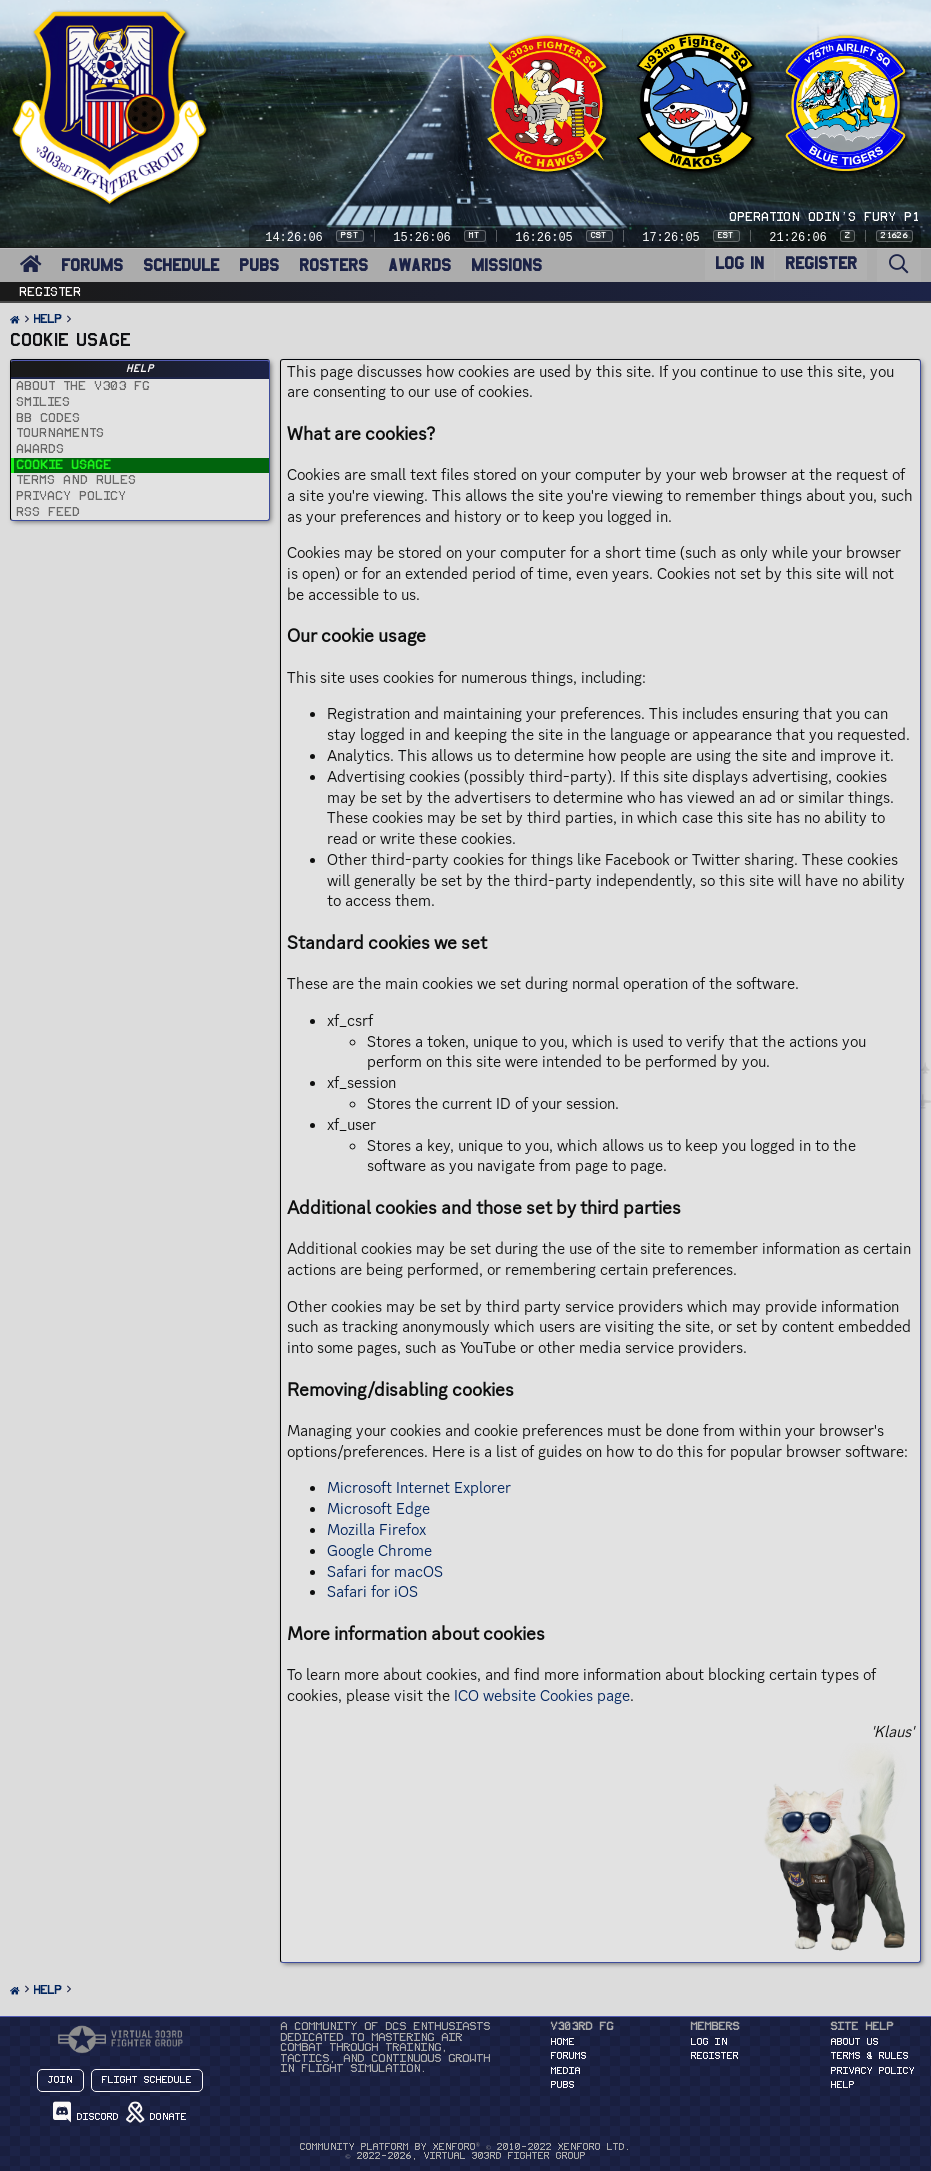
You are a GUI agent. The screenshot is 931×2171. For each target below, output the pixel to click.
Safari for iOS (372, 1591)
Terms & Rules (870, 2056)
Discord (86, 2112)
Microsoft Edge (378, 1508)
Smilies (44, 402)
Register (51, 292)
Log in (709, 2042)
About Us (855, 2042)
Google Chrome (379, 1550)
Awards (41, 449)
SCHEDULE (181, 265)
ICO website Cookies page (542, 1695)
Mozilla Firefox (376, 1529)
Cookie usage (64, 465)
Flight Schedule (147, 2080)
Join (60, 2080)
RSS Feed (49, 512)
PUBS (259, 265)
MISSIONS (506, 265)
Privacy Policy (873, 2071)
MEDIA (566, 2071)
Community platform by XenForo (465, 2147)
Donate (156, 2112)
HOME (563, 2042)
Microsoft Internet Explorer (419, 1487)
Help (843, 2085)
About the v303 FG (84, 386)
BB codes (49, 418)
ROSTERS (333, 265)
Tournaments (61, 433)
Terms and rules (77, 480)
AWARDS (419, 265)
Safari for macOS (385, 1571)
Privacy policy (72, 496)
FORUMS (92, 265)
